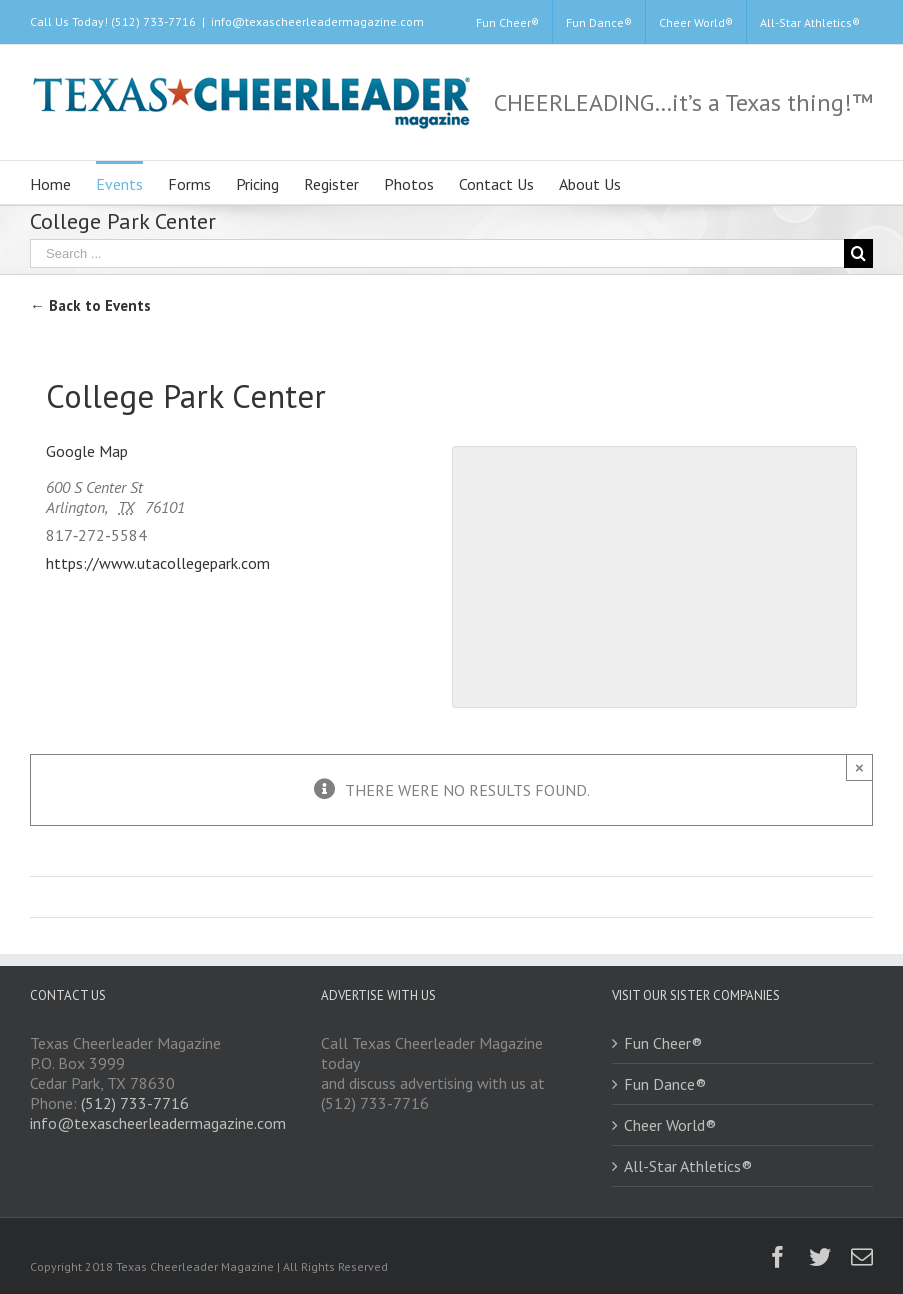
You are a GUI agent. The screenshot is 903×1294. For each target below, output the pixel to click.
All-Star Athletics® (688, 1166)
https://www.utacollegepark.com (158, 563)
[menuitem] (507, 22)
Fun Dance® (665, 1084)
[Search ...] (437, 253)
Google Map (87, 451)
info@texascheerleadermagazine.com (317, 21)
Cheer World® (670, 1125)
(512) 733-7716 (135, 1103)
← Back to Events (90, 305)
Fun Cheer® (663, 1043)
